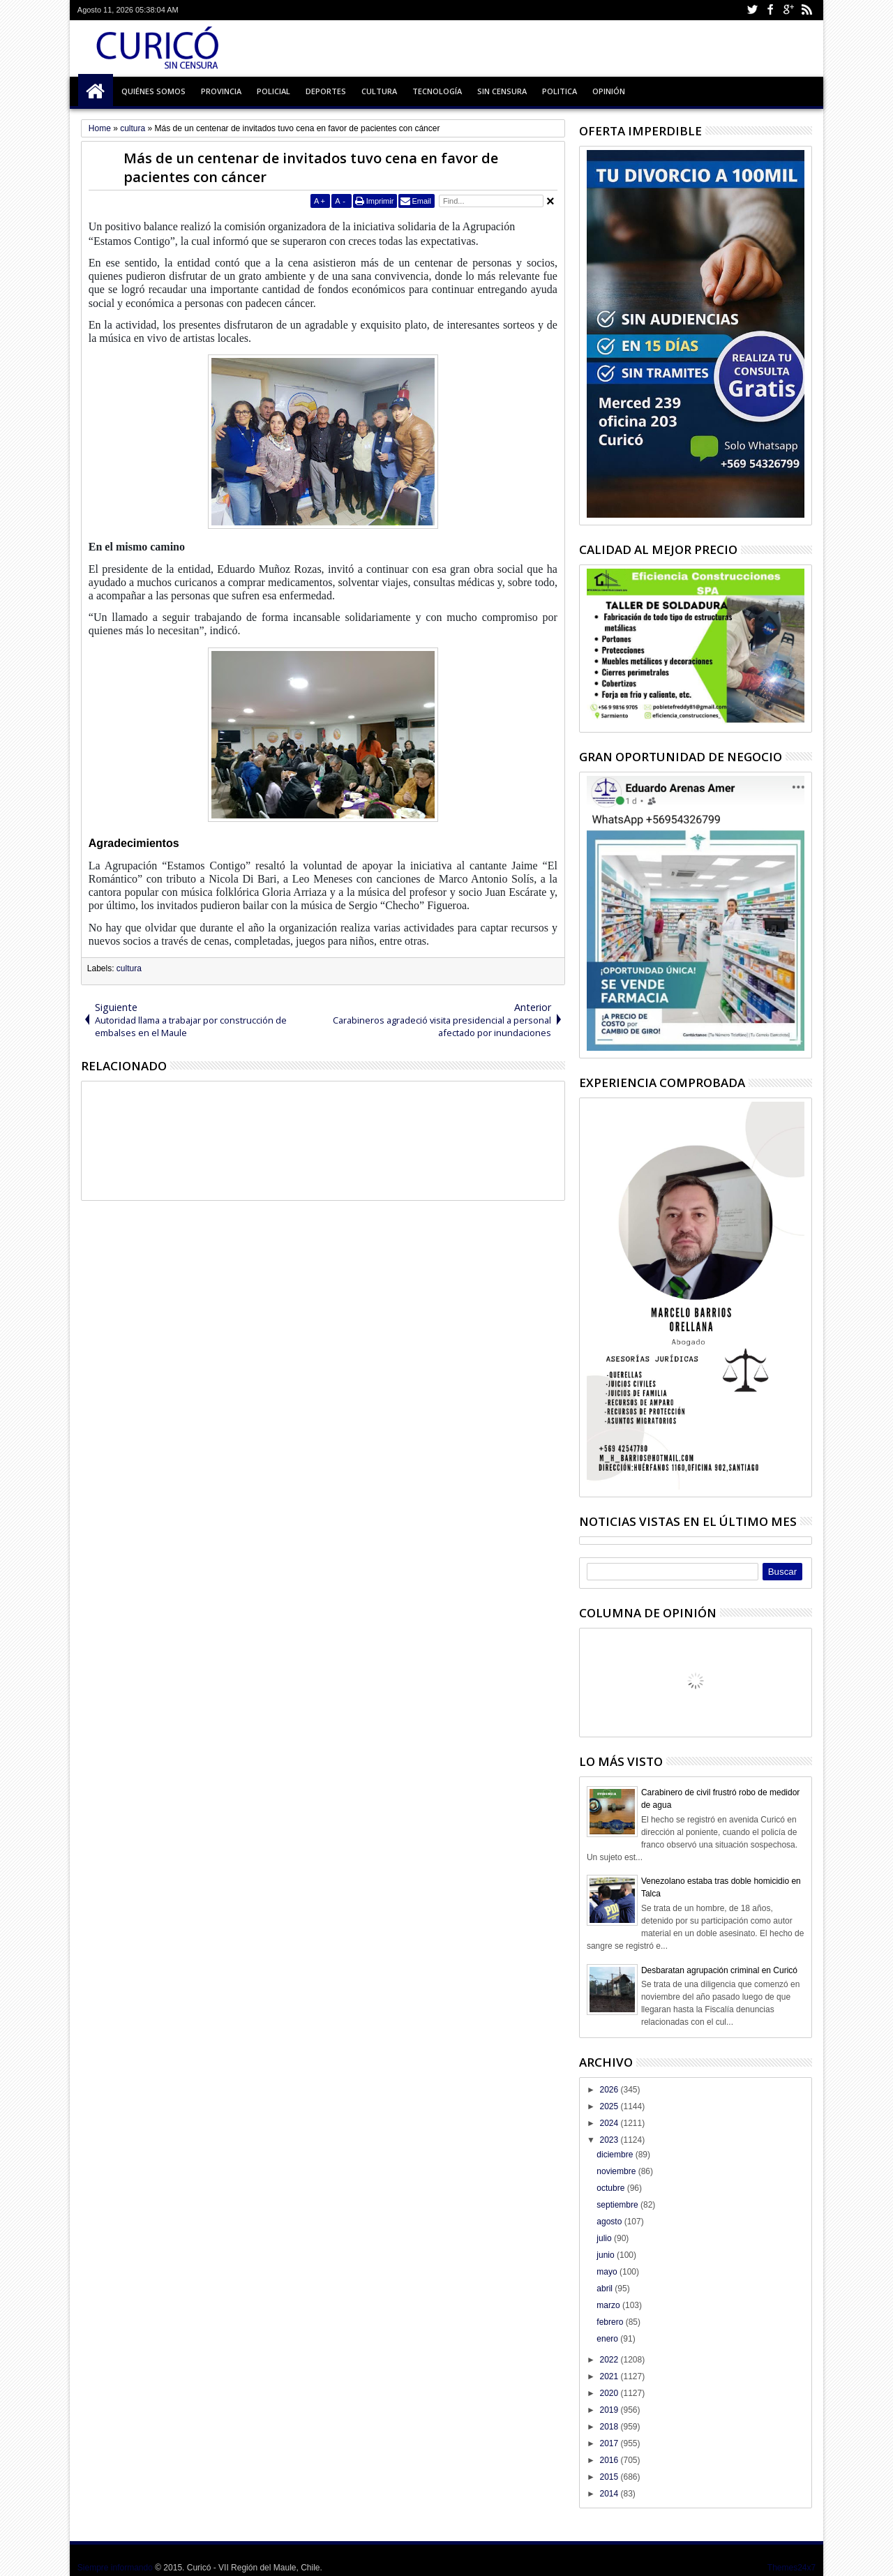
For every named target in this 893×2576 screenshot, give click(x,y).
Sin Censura (502, 91)
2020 (609, 2393)
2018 (609, 2427)
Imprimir (380, 201)
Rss (806, 10)
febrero (610, 2322)
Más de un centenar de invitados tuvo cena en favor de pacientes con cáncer (310, 167)
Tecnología (437, 91)
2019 (609, 2410)
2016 (609, 2460)
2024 (609, 2123)
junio (606, 2255)
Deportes (326, 91)
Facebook (770, 10)
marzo (609, 2305)
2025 (609, 2106)
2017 (609, 2443)
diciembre (615, 2154)
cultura (129, 968)
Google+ (788, 10)
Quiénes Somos (153, 91)
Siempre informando (115, 2568)
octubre (611, 2188)
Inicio (95, 91)
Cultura (379, 91)
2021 (609, 2376)
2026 (609, 2090)
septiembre (618, 2205)
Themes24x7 (791, 2568)
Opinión (608, 91)
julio (605, 2238)
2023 (609, 2140)
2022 (609, 2360)
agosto (610, 2221)
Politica (559, 91)
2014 (609, 2494)
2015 (609, 2477)
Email (421, 201)
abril (605, 2288)
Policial (273, 91)
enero (608, 2339)
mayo (608, 2272)
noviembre (617, 2171)
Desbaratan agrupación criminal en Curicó (719, 1970)
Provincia (221, 91)
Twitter (752, 10)
